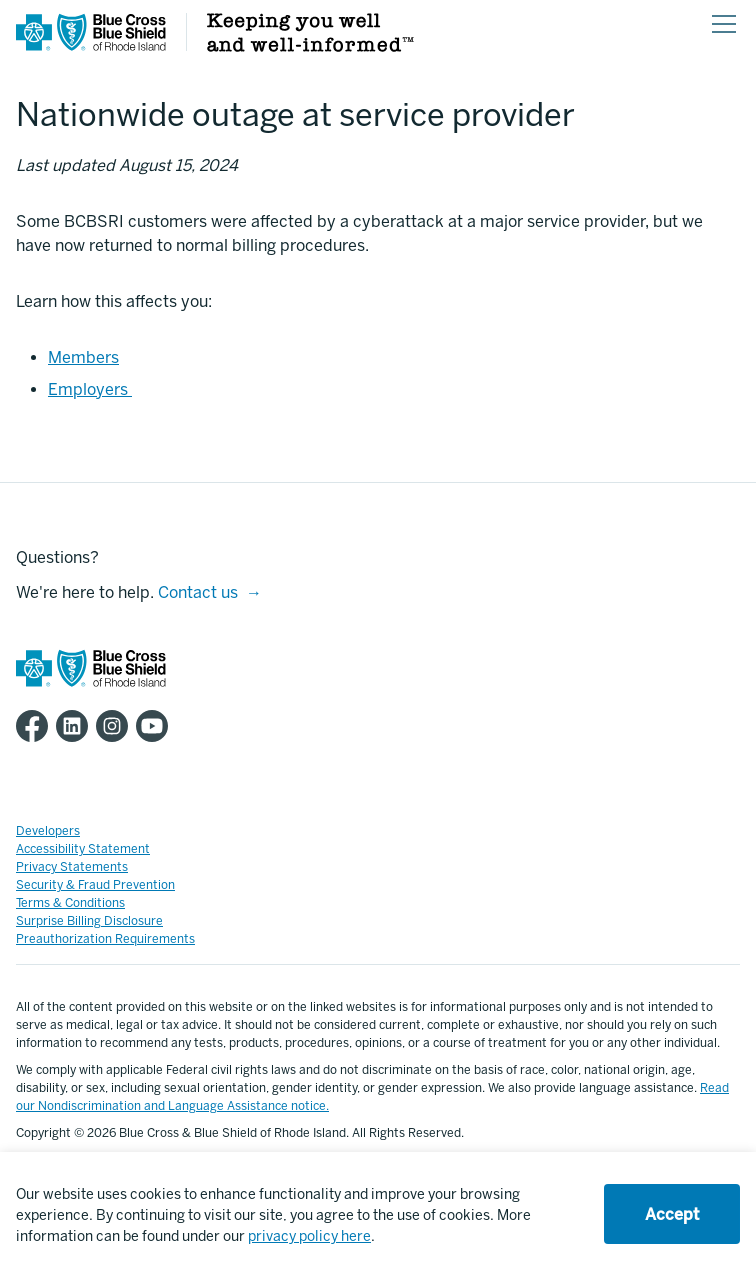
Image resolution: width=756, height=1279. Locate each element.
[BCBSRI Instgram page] (116, 726)
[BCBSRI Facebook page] (36, 726)
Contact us (198, 592)
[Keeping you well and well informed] (310, 46)
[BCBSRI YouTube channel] (156, 726)
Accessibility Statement (83, 849)
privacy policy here (309, 1236)
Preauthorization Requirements (105, 939)
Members (83, 357)
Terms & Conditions (70, 903)
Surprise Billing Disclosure (89, 921)
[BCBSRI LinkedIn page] (76, 726)
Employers (90, 389)
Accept (672, 1214)
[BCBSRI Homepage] (91, 45)
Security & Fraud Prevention (95, 885)
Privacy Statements (72, 867)
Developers (48, 831)
